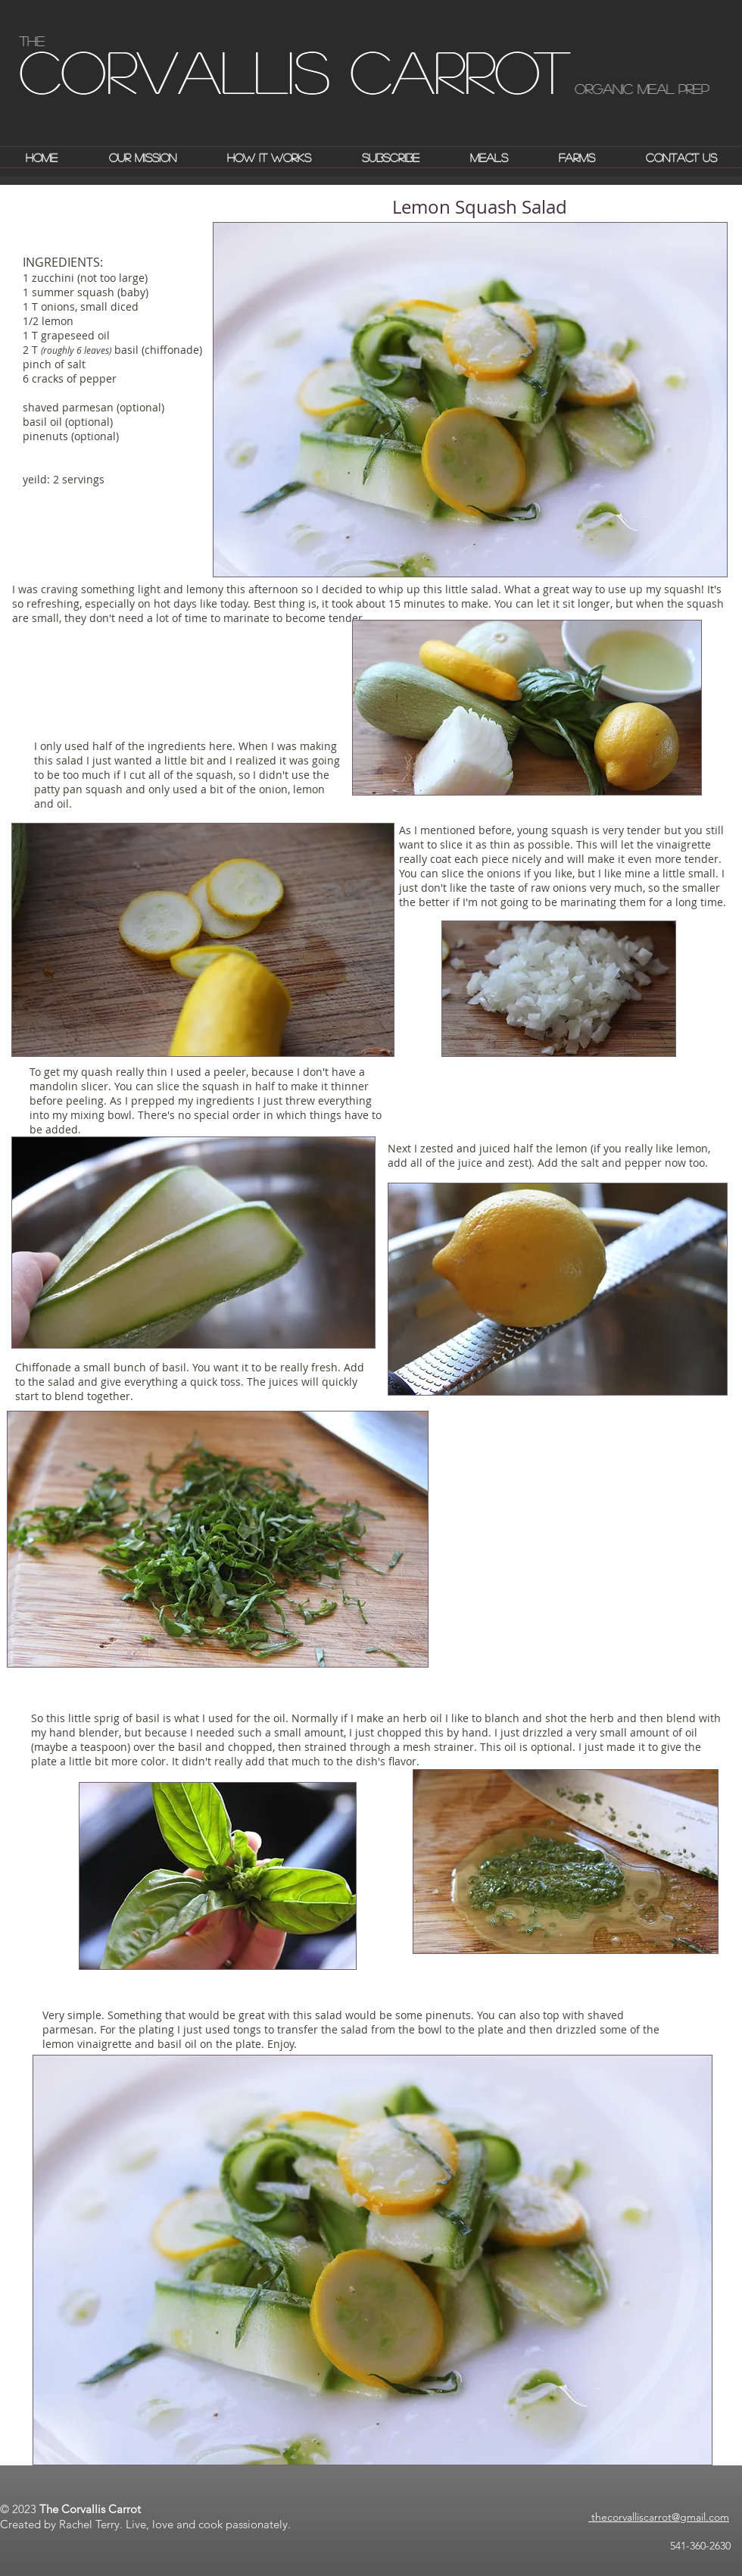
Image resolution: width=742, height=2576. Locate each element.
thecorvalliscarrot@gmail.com (658, 2517)
